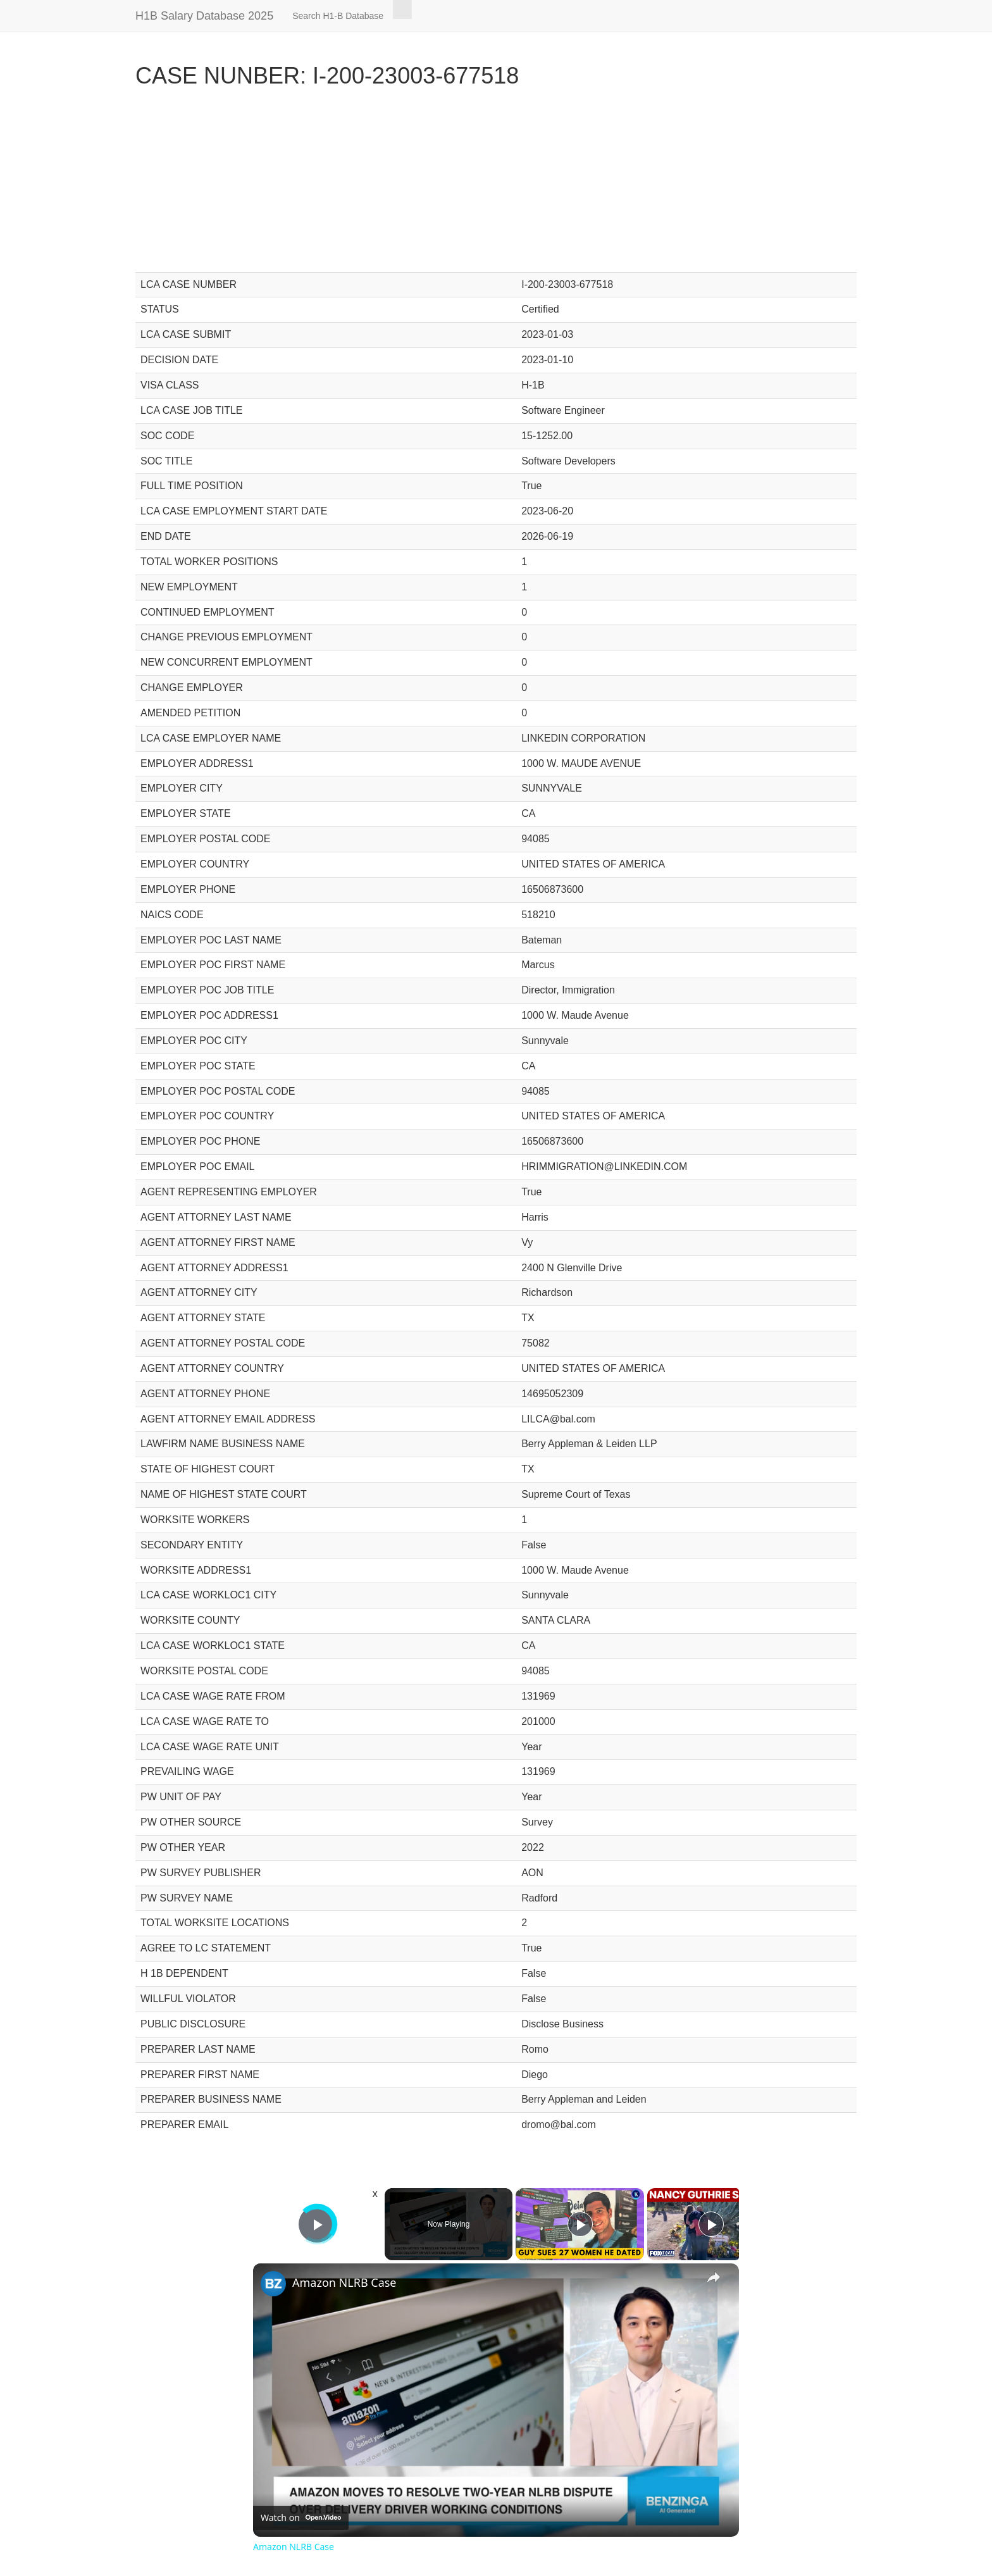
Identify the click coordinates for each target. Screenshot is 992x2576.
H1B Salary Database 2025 (204, 15)
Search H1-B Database (337, 16)
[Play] (580, 2224)
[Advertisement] (496, 183)
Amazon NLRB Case (344, 2282)
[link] (273, 2283)
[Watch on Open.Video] (301, 2518)
